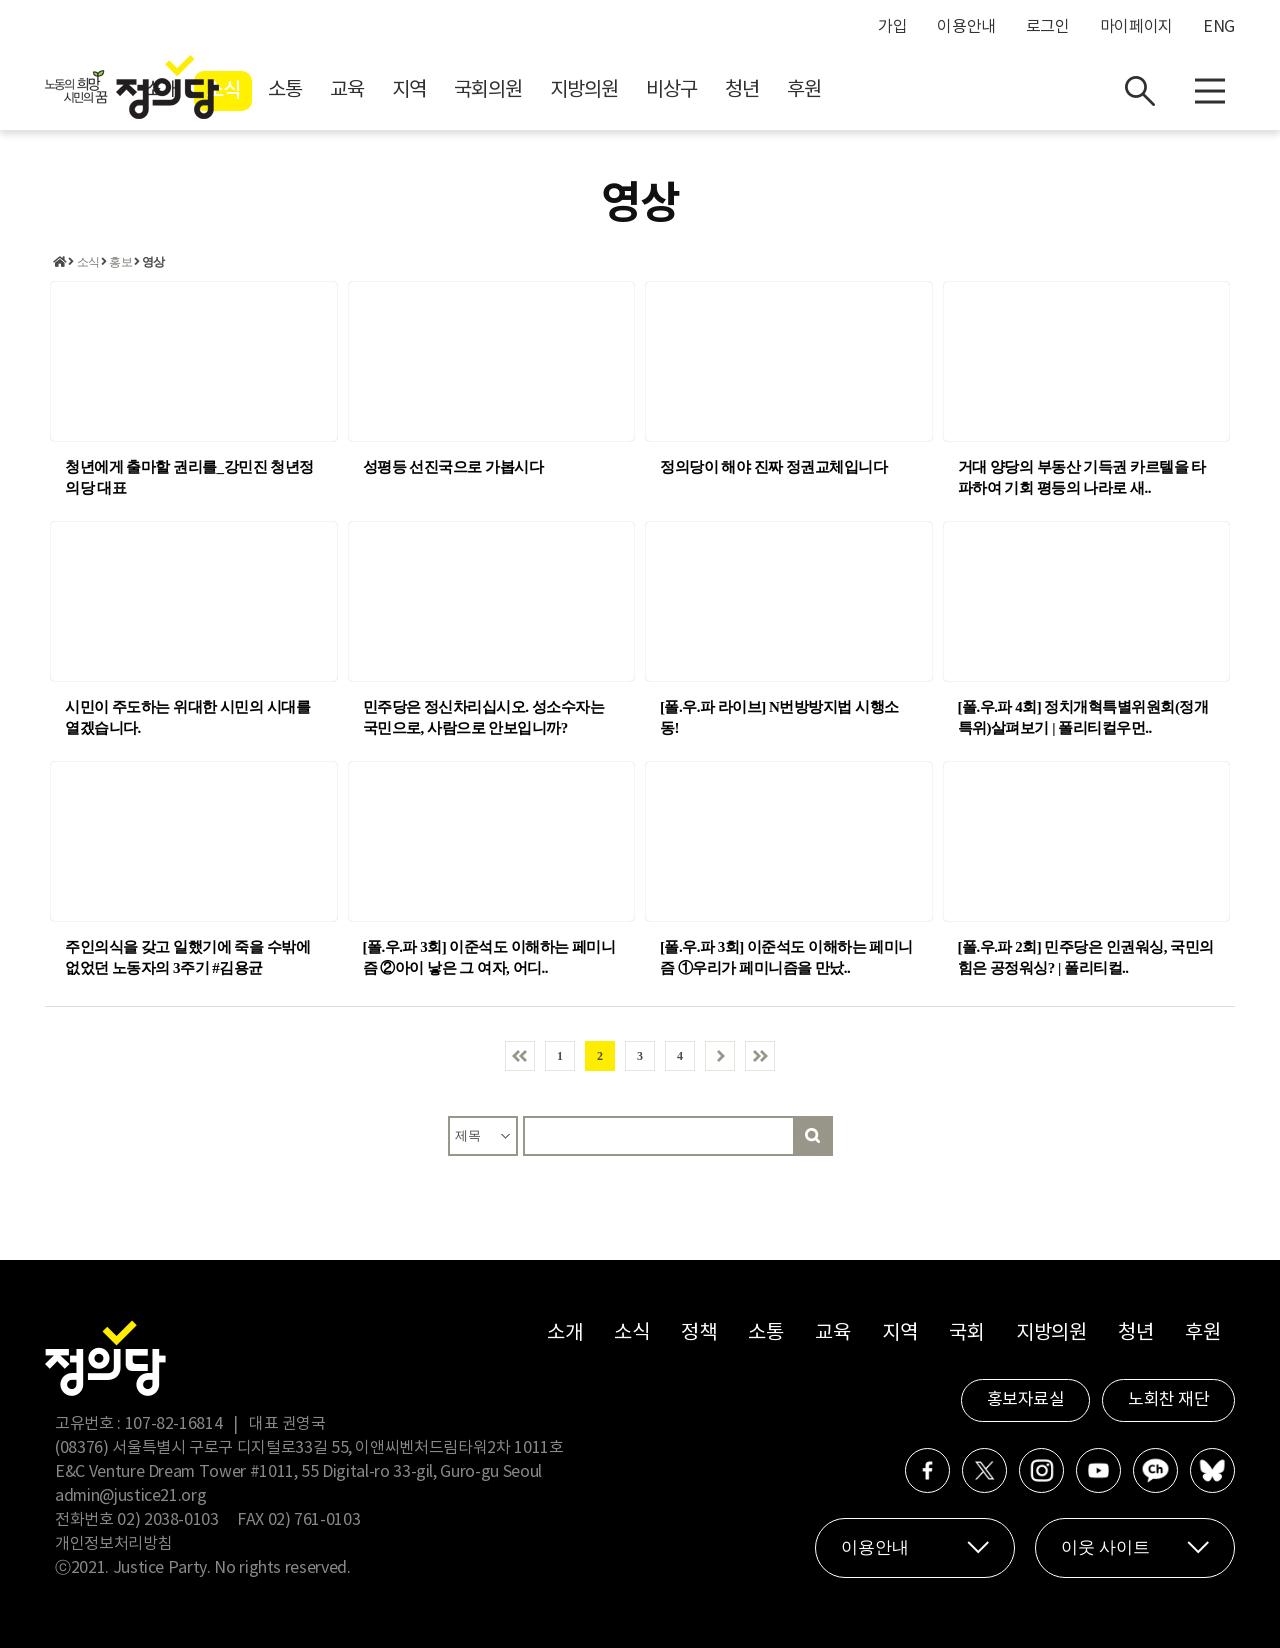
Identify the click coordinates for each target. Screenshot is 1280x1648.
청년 (921, 90)
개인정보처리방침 (113, 1544)
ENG (1219, 27)
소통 (464, 90)
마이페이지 (1136, 27)
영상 (153, 262)
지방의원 (763, 90)
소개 (340, 90)
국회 (966, 1333)
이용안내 (966, 27)
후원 (983, 90)
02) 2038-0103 (167, 1520)
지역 (588, 90)
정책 (698, 1333)
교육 (526, 90)
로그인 (1048, 27)
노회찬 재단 (1168, 1400)
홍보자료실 (1026, 1400)
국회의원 (667, 90)
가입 (892, 27)
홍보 (120, 262)
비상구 (850, 90)
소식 (402, 91)
